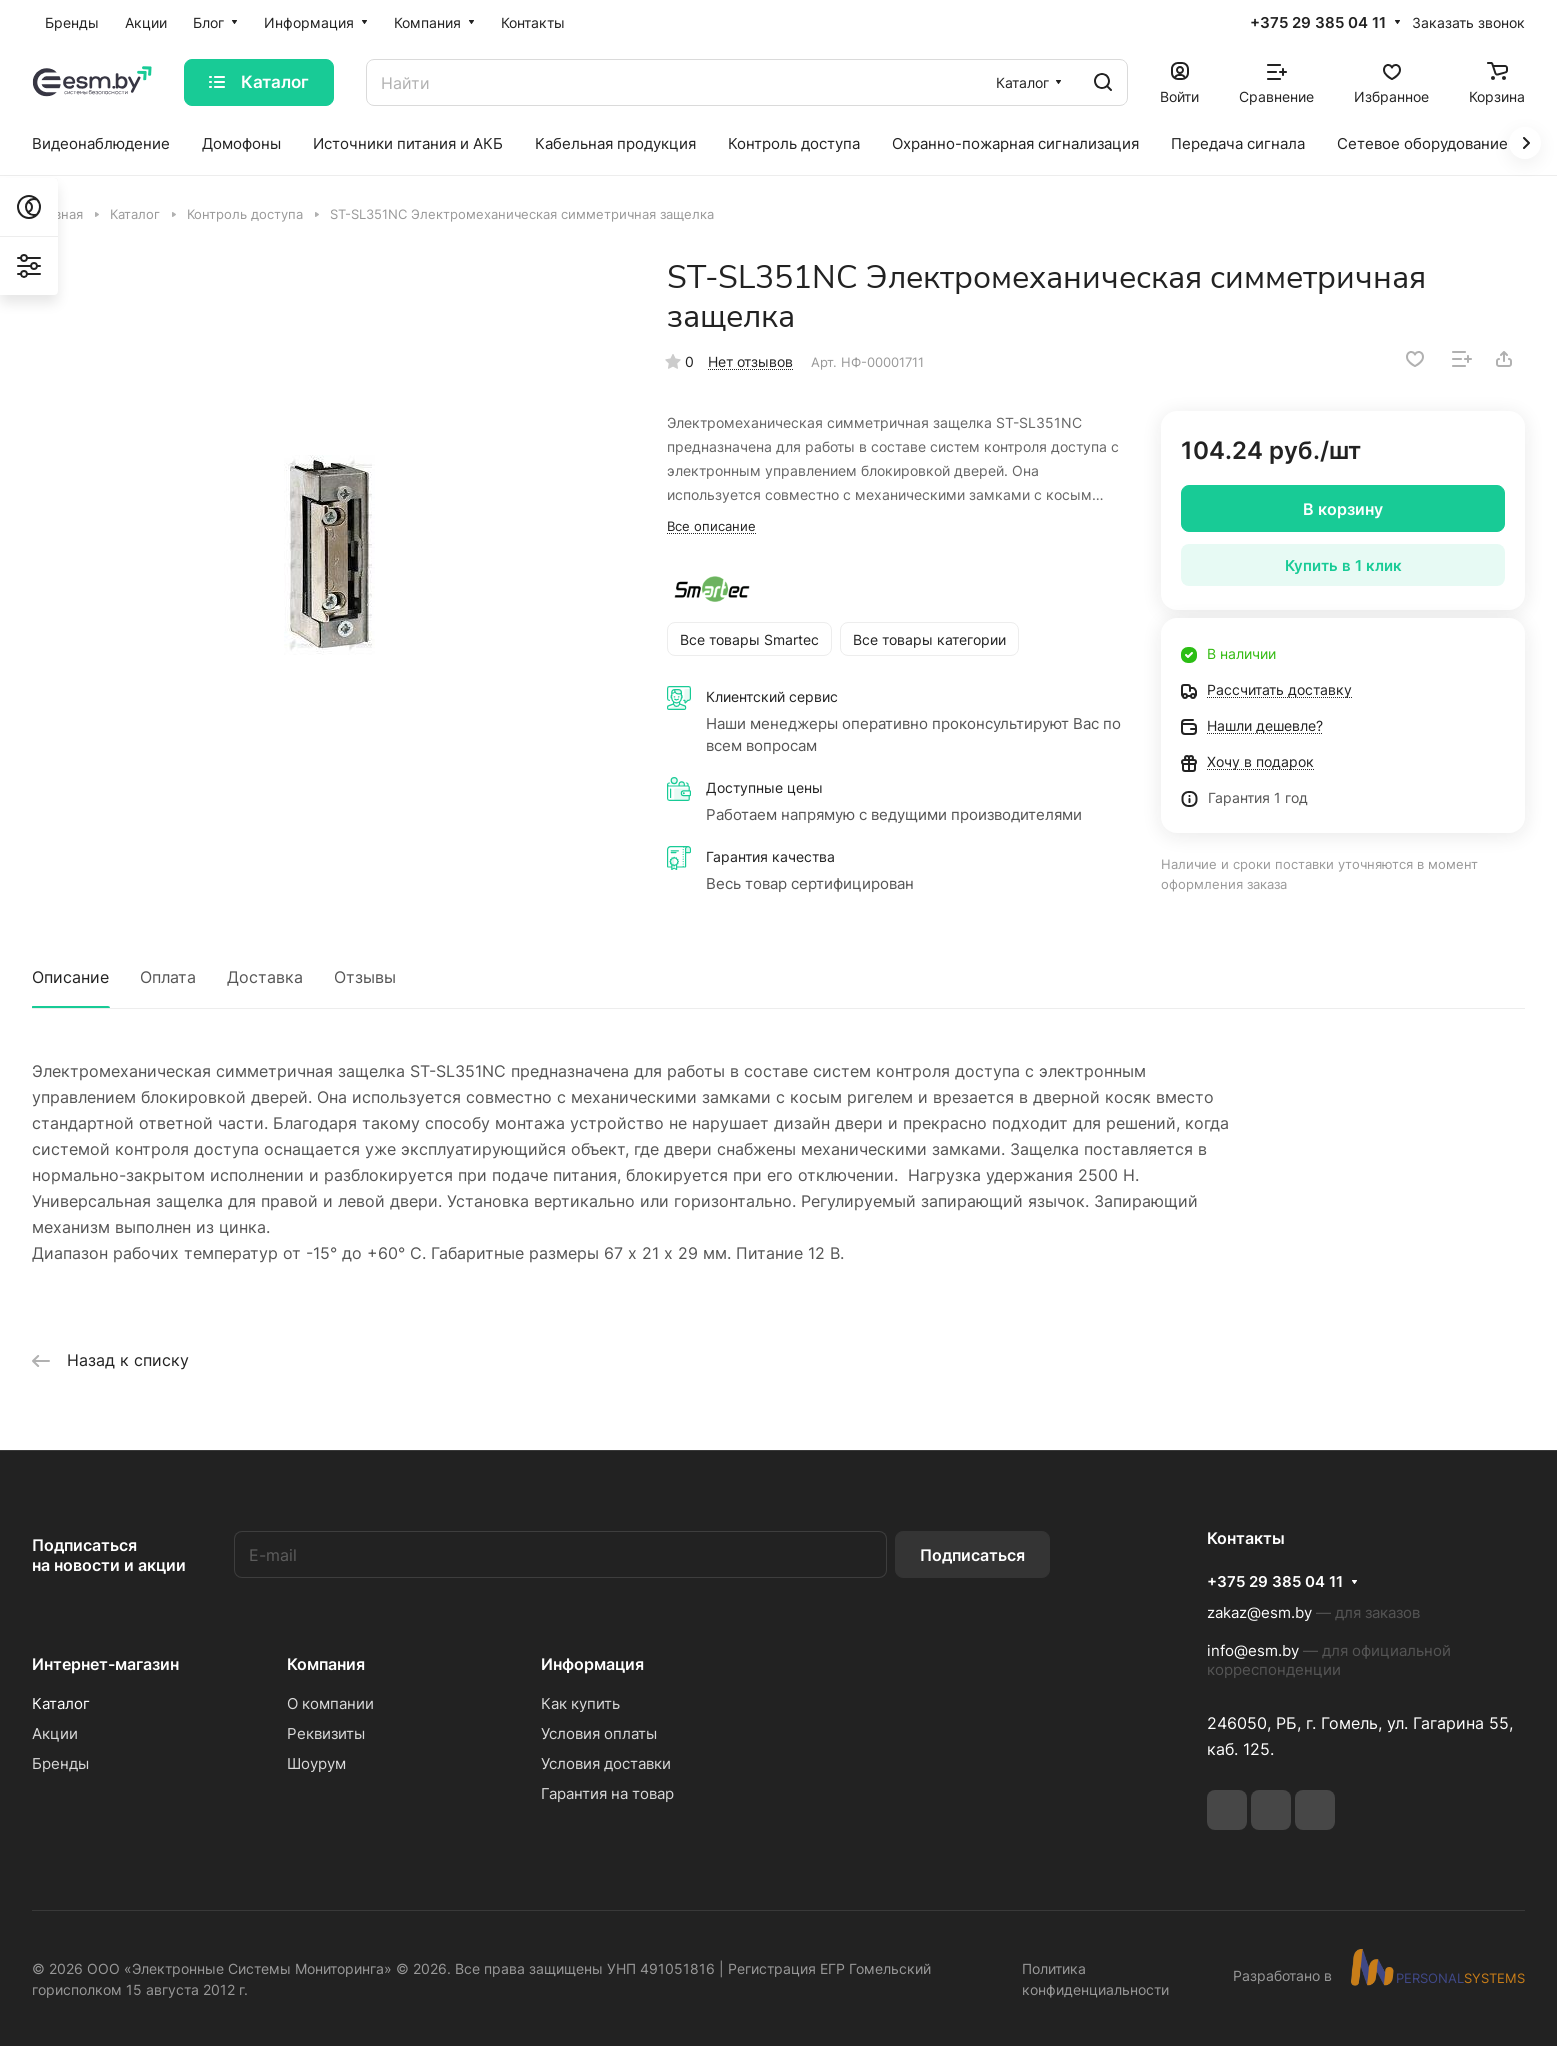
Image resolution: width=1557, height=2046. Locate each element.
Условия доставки (606, 1763)
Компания (326, 1664)
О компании (330, 1703)
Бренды (60, 1763)
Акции (55, 1733)
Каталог (61, 1703)
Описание (70, 977)
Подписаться (972, 1555)
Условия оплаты (599, 1733)
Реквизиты (326, 1733)
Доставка (265, 977)
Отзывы (365, 977)
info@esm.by (1253, 1650)
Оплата (168, 977)
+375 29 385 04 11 (1318, 23)
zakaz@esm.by (1259, 1612)
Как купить (580, 1703)
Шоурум (316, 1763)
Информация (592, 1664)
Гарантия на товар (607, 1793)
